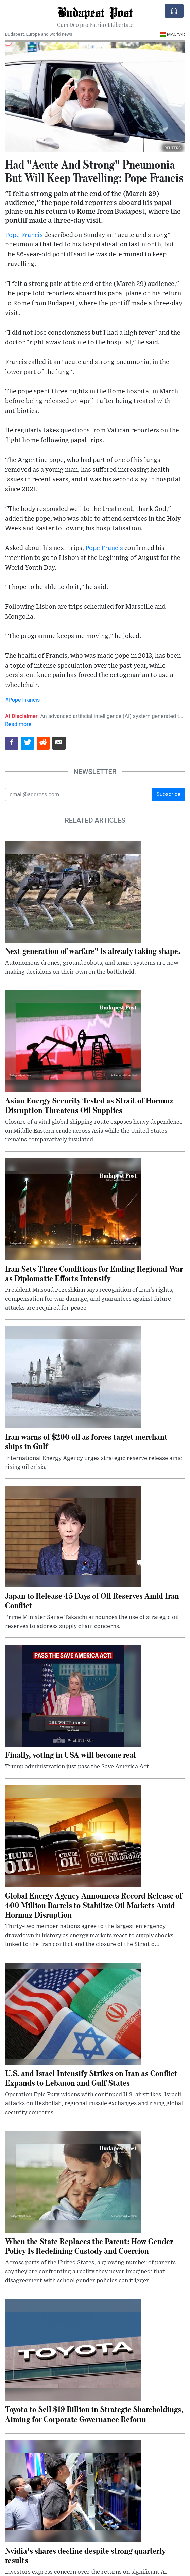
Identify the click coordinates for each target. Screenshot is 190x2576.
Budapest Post (95, 12)
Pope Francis (24, 235)
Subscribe (168, 794)
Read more (18, 724)
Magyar (172, 34)
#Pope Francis (22, 700)
